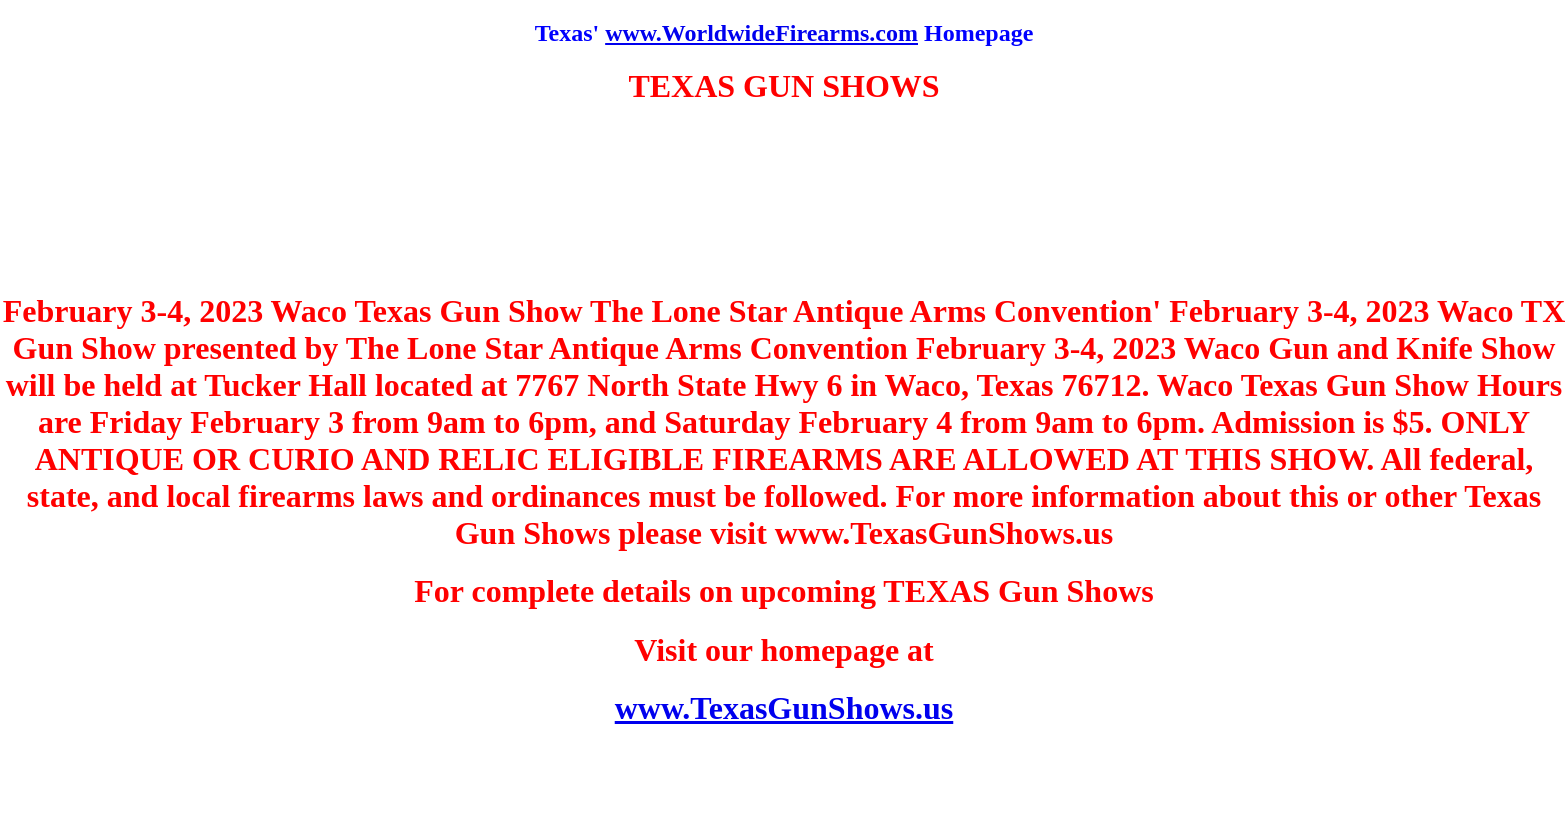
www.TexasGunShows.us (784, 708)
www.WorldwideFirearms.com (761, 33)
